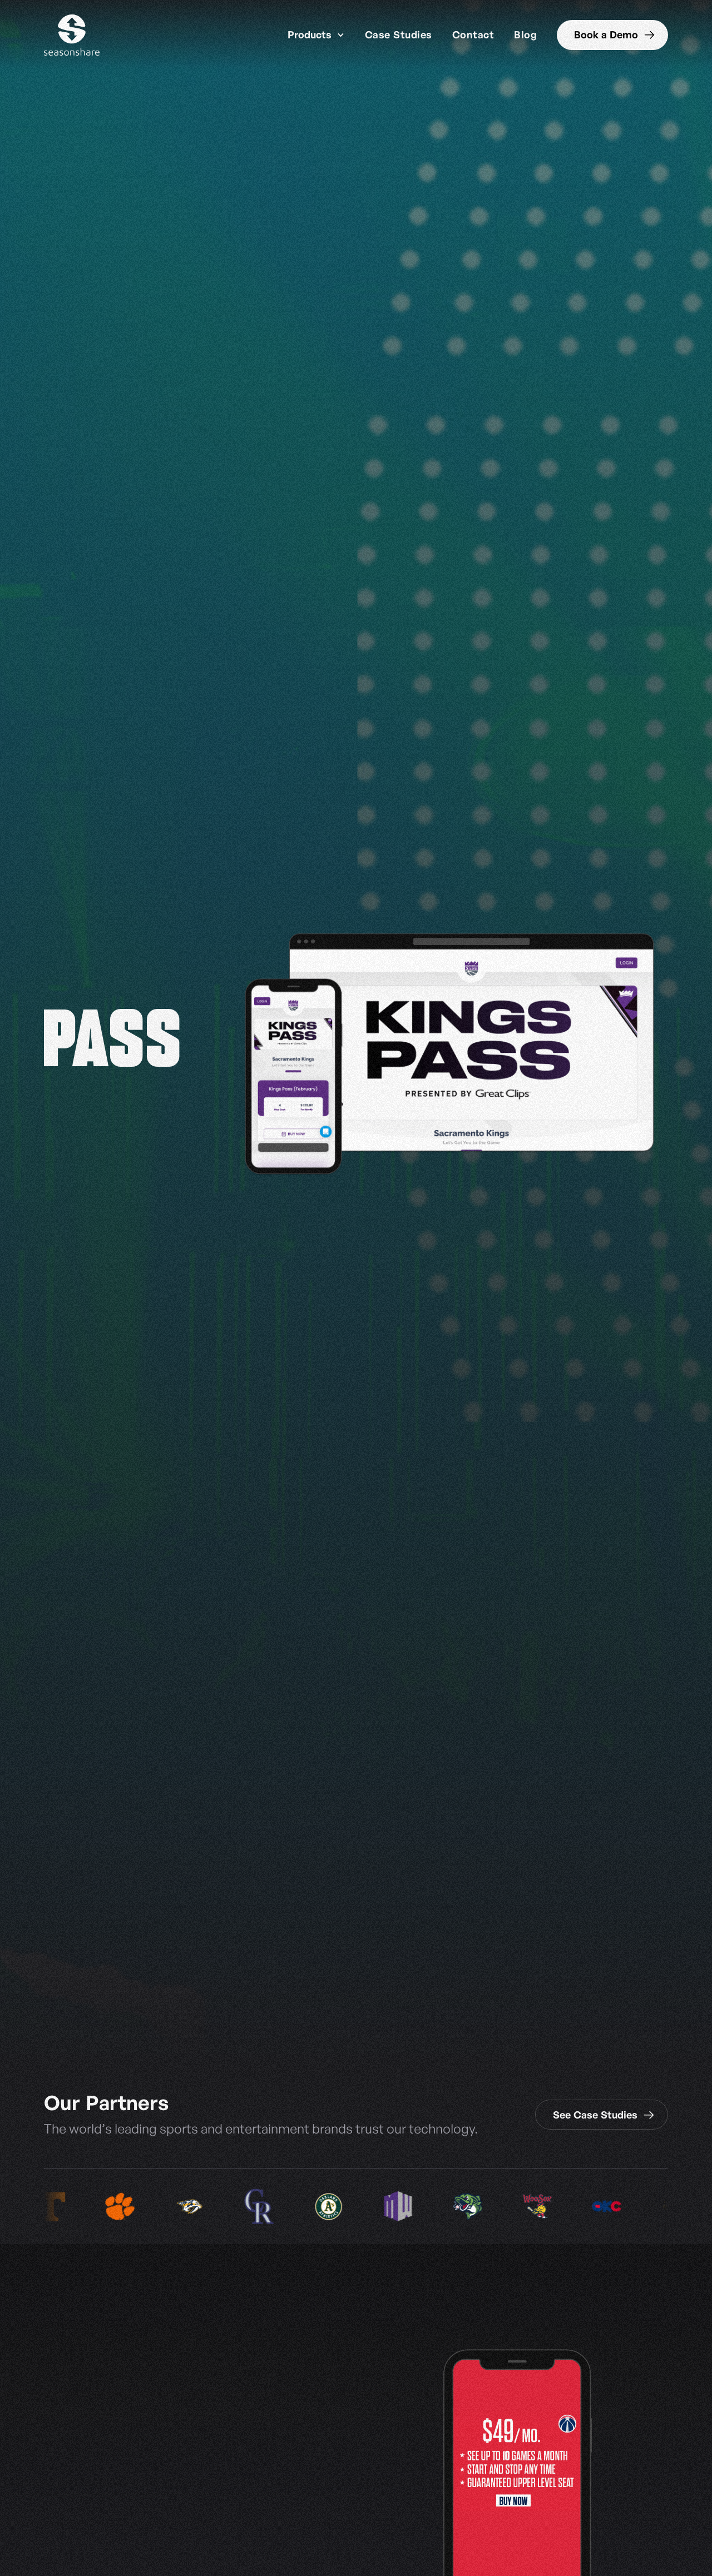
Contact (473, 34)
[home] (72, 35)
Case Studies (398, 34)
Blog (525, 34)
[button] (316, 35)
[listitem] (132, 2206)
